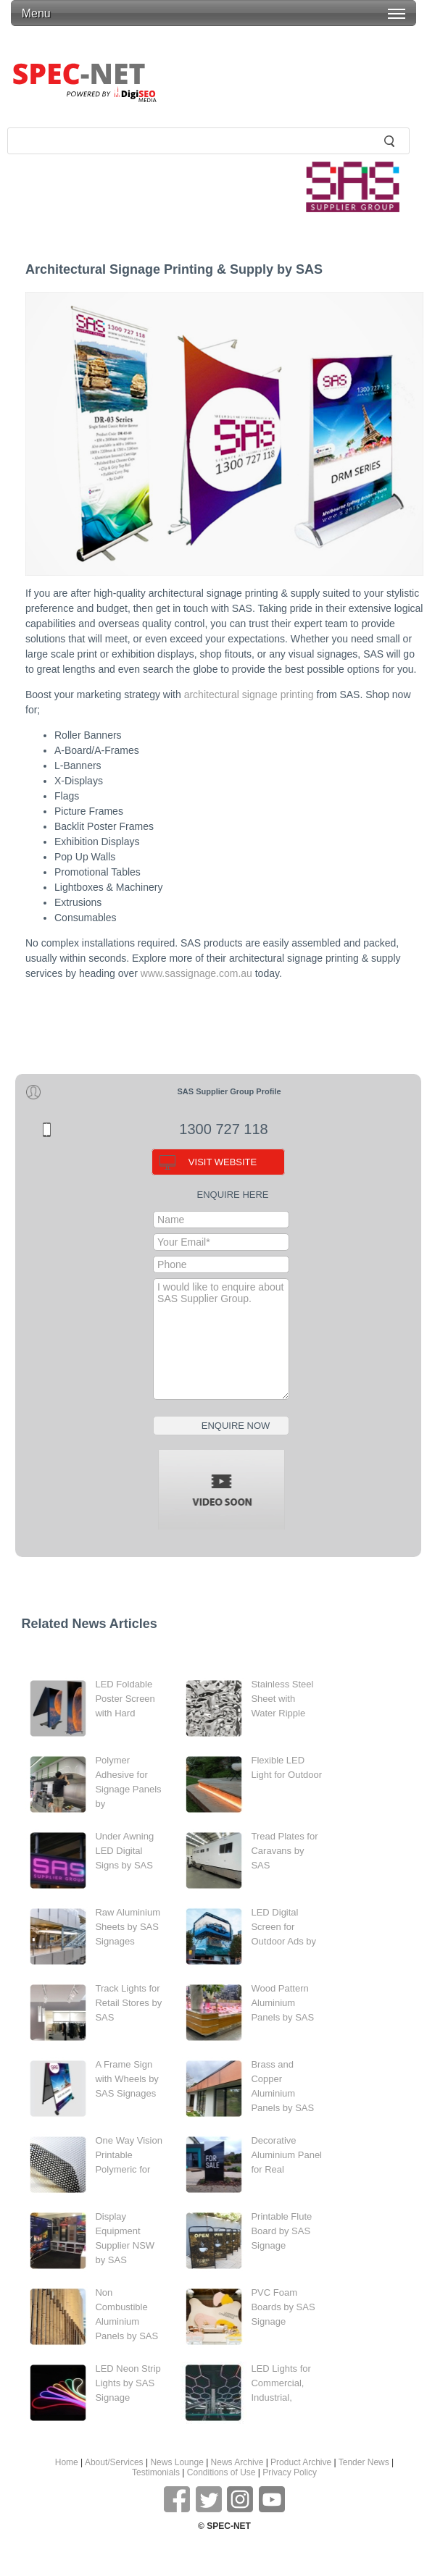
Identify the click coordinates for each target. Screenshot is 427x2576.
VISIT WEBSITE (222, 1162)
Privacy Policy (289, 2472)
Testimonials (156, 2472)
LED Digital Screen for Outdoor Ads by (283, 1927)
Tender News (364, 2462)
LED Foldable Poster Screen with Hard (124, 1699)
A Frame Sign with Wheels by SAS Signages (126, 2079)
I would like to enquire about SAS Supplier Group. (221, 1339)
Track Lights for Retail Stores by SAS (128, 2003)
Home (66, 2462)
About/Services (114, 2462)
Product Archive (300, 2462)
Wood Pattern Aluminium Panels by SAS (282, 2003)
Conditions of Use (221, 2472)
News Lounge (176, 2462)
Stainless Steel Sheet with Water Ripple (282, 1699)
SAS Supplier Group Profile (229, 1091)
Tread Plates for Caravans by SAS (284, 1851)
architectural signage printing (249, 694)
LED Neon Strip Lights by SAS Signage (127, 2383)
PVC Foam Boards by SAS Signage (283, 2307)
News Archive (237, 2462)
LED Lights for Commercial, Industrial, (280, 2383)
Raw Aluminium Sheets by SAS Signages (127, 1927)
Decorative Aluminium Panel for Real (286, 2155)
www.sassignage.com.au (196, 973)
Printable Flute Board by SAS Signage (281, 2231)
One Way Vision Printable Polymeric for (128, 2155)
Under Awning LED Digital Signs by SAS (124, 1851)
